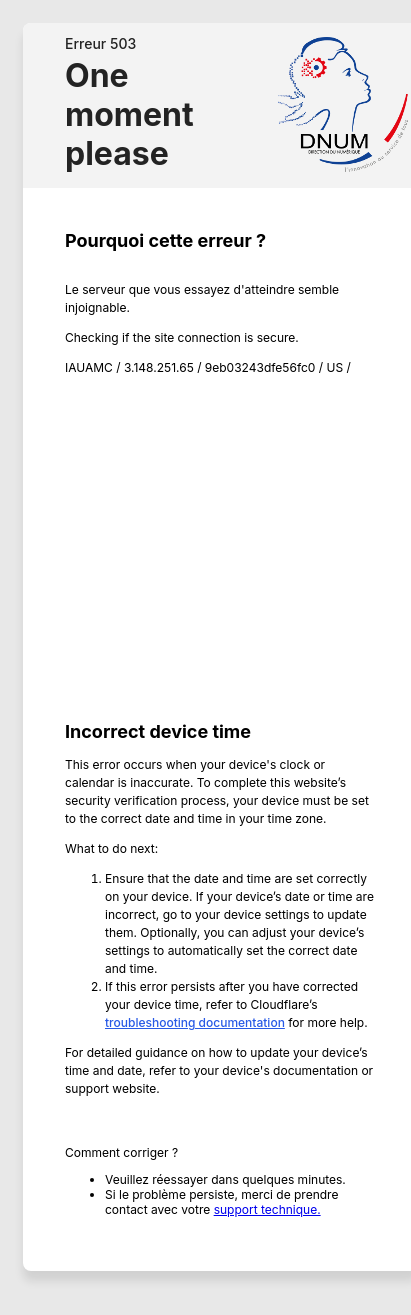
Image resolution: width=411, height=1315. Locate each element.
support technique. (267, 1209)
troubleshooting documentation (195, 1022)
